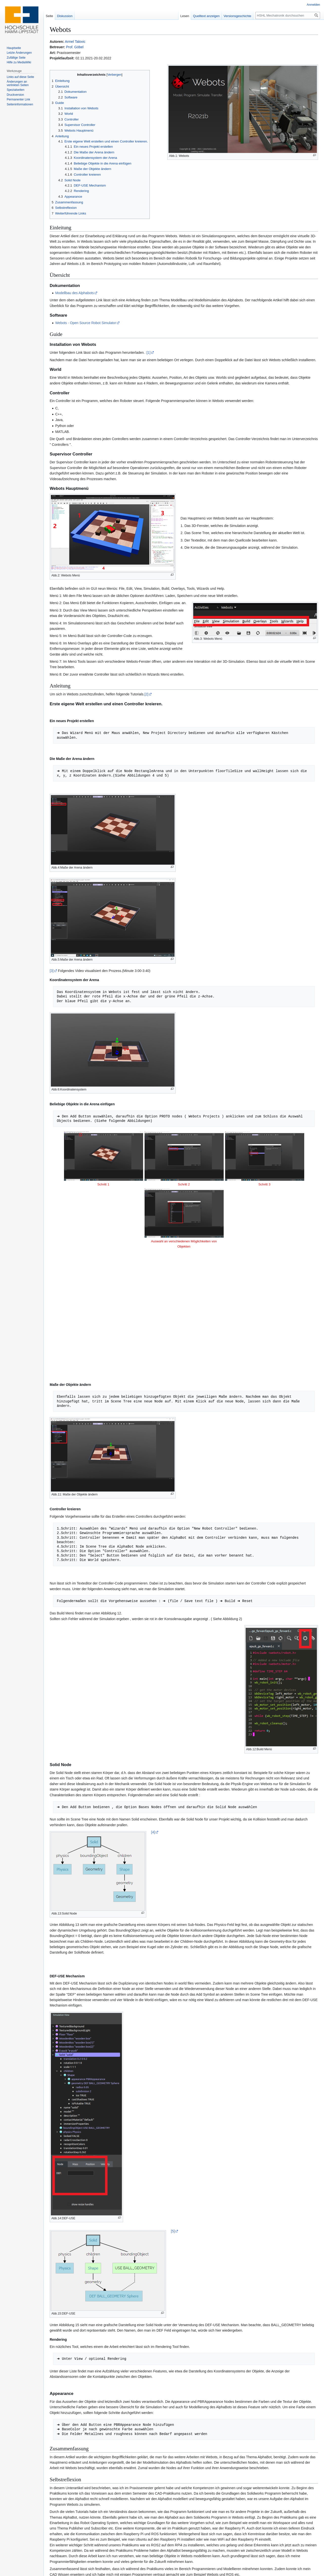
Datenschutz (56, 2570)
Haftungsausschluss (116, 2570)
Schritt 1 (95, 1189)
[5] (173, 2107)
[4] (153, 1708)
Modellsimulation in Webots (71, 2470)
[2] (146, 694)
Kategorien (59, 2543)
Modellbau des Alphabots (74, 293)
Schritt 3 (272, 1189)
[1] (149, 352)
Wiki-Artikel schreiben (66, 2478)
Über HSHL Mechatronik (84, 2570)
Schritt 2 (184, 1189)
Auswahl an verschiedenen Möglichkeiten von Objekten (184, 1251)
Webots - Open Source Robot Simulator (85, 323)
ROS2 (75, 2543)
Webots (101, 2543)
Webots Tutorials (62, 2485)
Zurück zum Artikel (107, 2530)
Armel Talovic (75, 42)
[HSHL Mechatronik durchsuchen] (287, 15)
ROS (87, 2543)
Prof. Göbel (75, 47)
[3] (52, 971)
